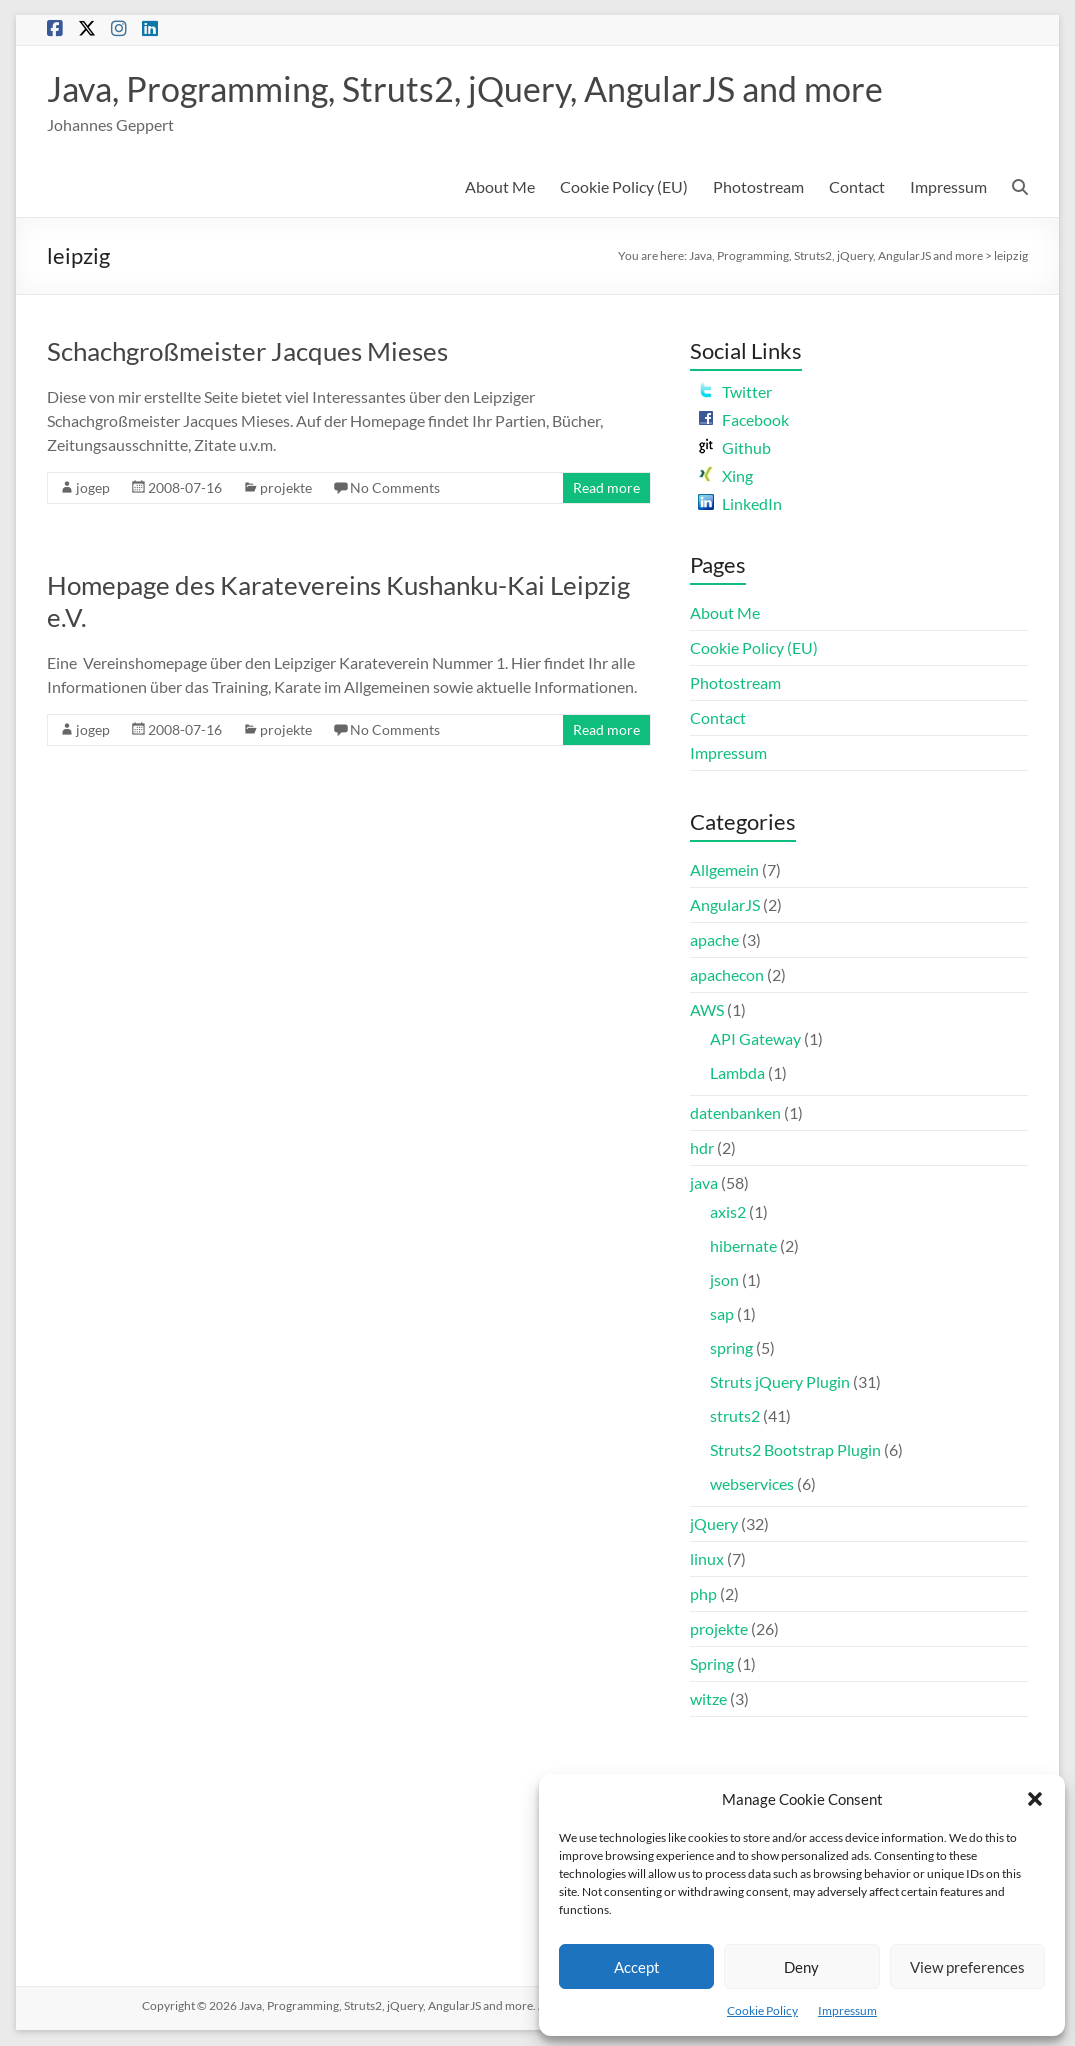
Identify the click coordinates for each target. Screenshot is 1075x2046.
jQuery (714, 1524)
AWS (707, 1010)
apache (714, 940)
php (703, 1594)
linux (707, 1559)
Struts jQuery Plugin (780, 1382)
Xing (725, 476)
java (704, 1183)
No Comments (395, 488)
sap (722, 1314)
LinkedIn (740, 504)
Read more (606, 488)
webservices (752, 1484)
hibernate (743, 1246)
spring (731, 1348)
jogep (93, 488)
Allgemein (724, 870)
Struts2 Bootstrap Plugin (795, 1450)
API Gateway (755, 1039)
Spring (712, 1664)
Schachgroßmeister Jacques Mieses (247, 352)
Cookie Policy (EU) (624, 187)
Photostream (758, 187)
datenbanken (735, 1113)
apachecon (727, 975)
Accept (637, 1967)
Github (734, 448)
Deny (801, 1967)
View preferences (967, 1967)
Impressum (847, 2010)
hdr (702, 1148)
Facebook (743, 420)
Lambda (737, 1073)
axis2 (728, 1212)
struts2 (735, 1416)
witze (708, 1699)
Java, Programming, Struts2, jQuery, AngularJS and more (488, 89)
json (724, 1280)
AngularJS (725, 905)
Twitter (735, 392)
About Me (500, 187)
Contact (857, 187)
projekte (286, 488)
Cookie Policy (762, 2010)
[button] (1035, 1799)
